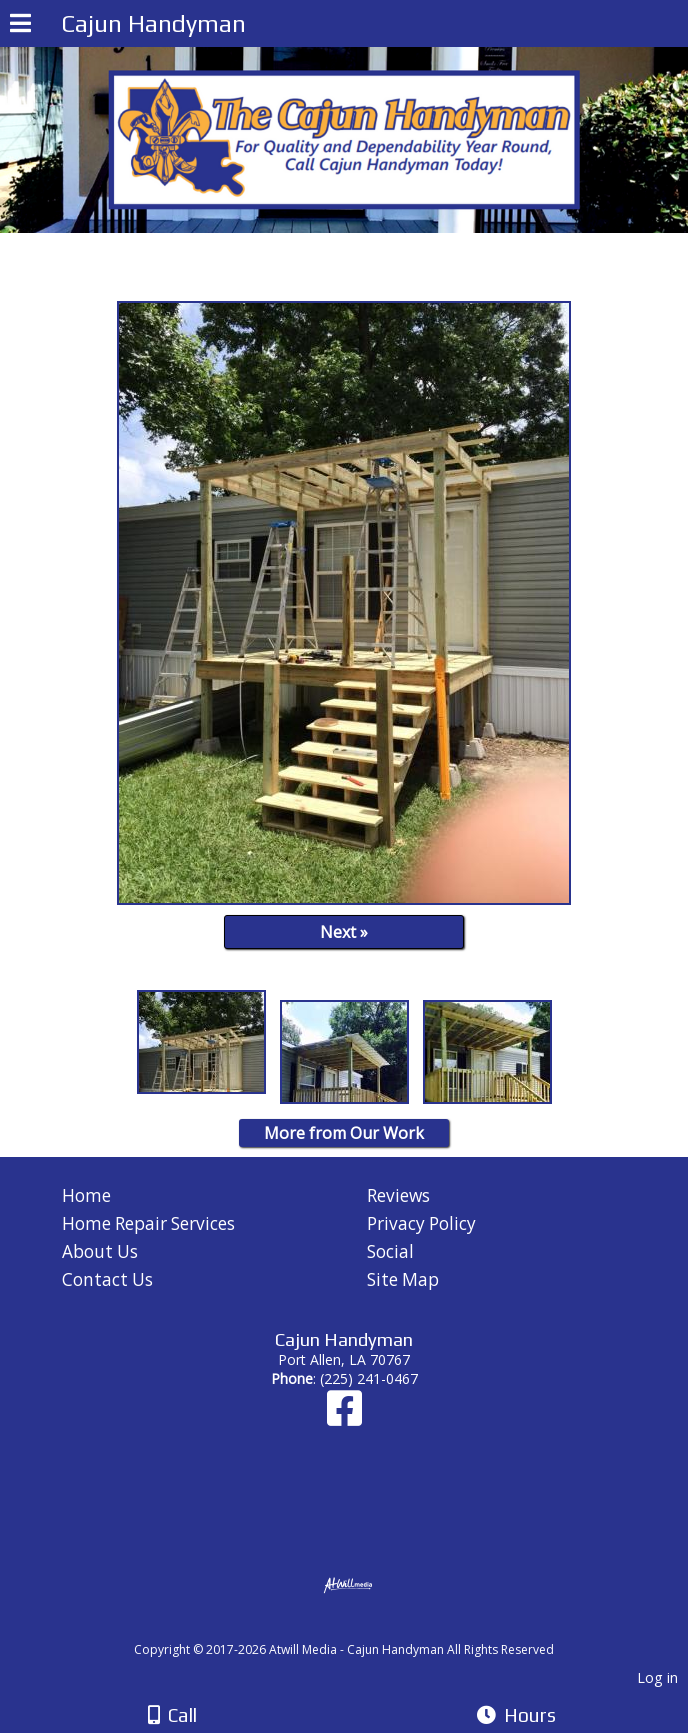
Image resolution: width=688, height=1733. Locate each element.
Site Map (403, 1279)
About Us (100, 1251)
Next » (344, 932)
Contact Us (107, 1279)
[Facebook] (344, 1417)
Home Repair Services (148, 1223)
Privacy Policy (421, 1223)
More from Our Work (344, 1133)
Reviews (398, 1195)
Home (86, 1195)
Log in (657, 1677)
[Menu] (20, 26)
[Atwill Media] (362, 1627)
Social (390, 1251)
